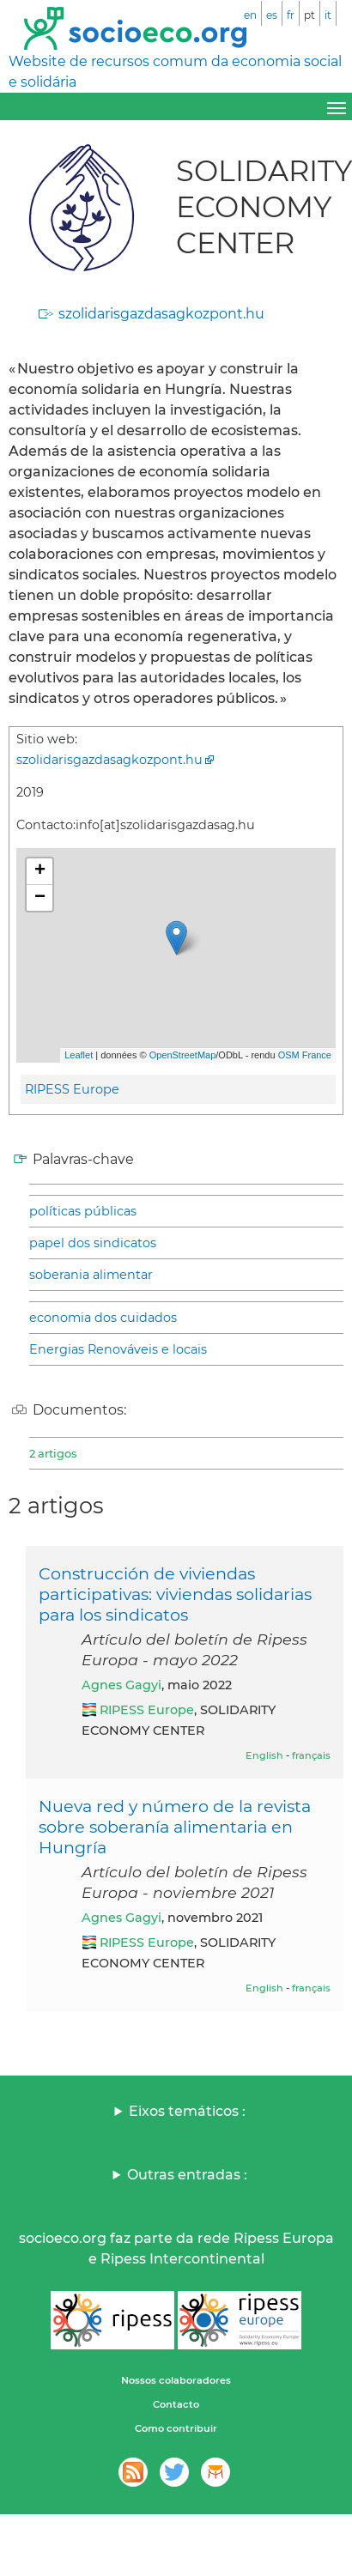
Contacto (176, 2404)
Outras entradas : (187, 2175)
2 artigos (52, 1453)
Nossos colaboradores (176, 2380)
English (264, 1755)
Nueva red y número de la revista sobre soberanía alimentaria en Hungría (175, 1827)
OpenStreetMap (182, 1055)
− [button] (40, 898)
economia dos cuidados (103, 1317)
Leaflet (78, 1055)
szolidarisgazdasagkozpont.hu (161, 314)
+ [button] (40, 871)
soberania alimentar (91, 1274)
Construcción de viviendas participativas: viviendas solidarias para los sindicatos (175, 1594)
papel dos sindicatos (92, 1243)
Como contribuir (176, 2428)
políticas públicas (83, 1211)
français (311, 1755)
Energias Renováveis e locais (118, 1349)
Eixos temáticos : (187, 2111)
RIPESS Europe (72, 1089)
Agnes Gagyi (121, 1685)
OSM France (304, 1055)
